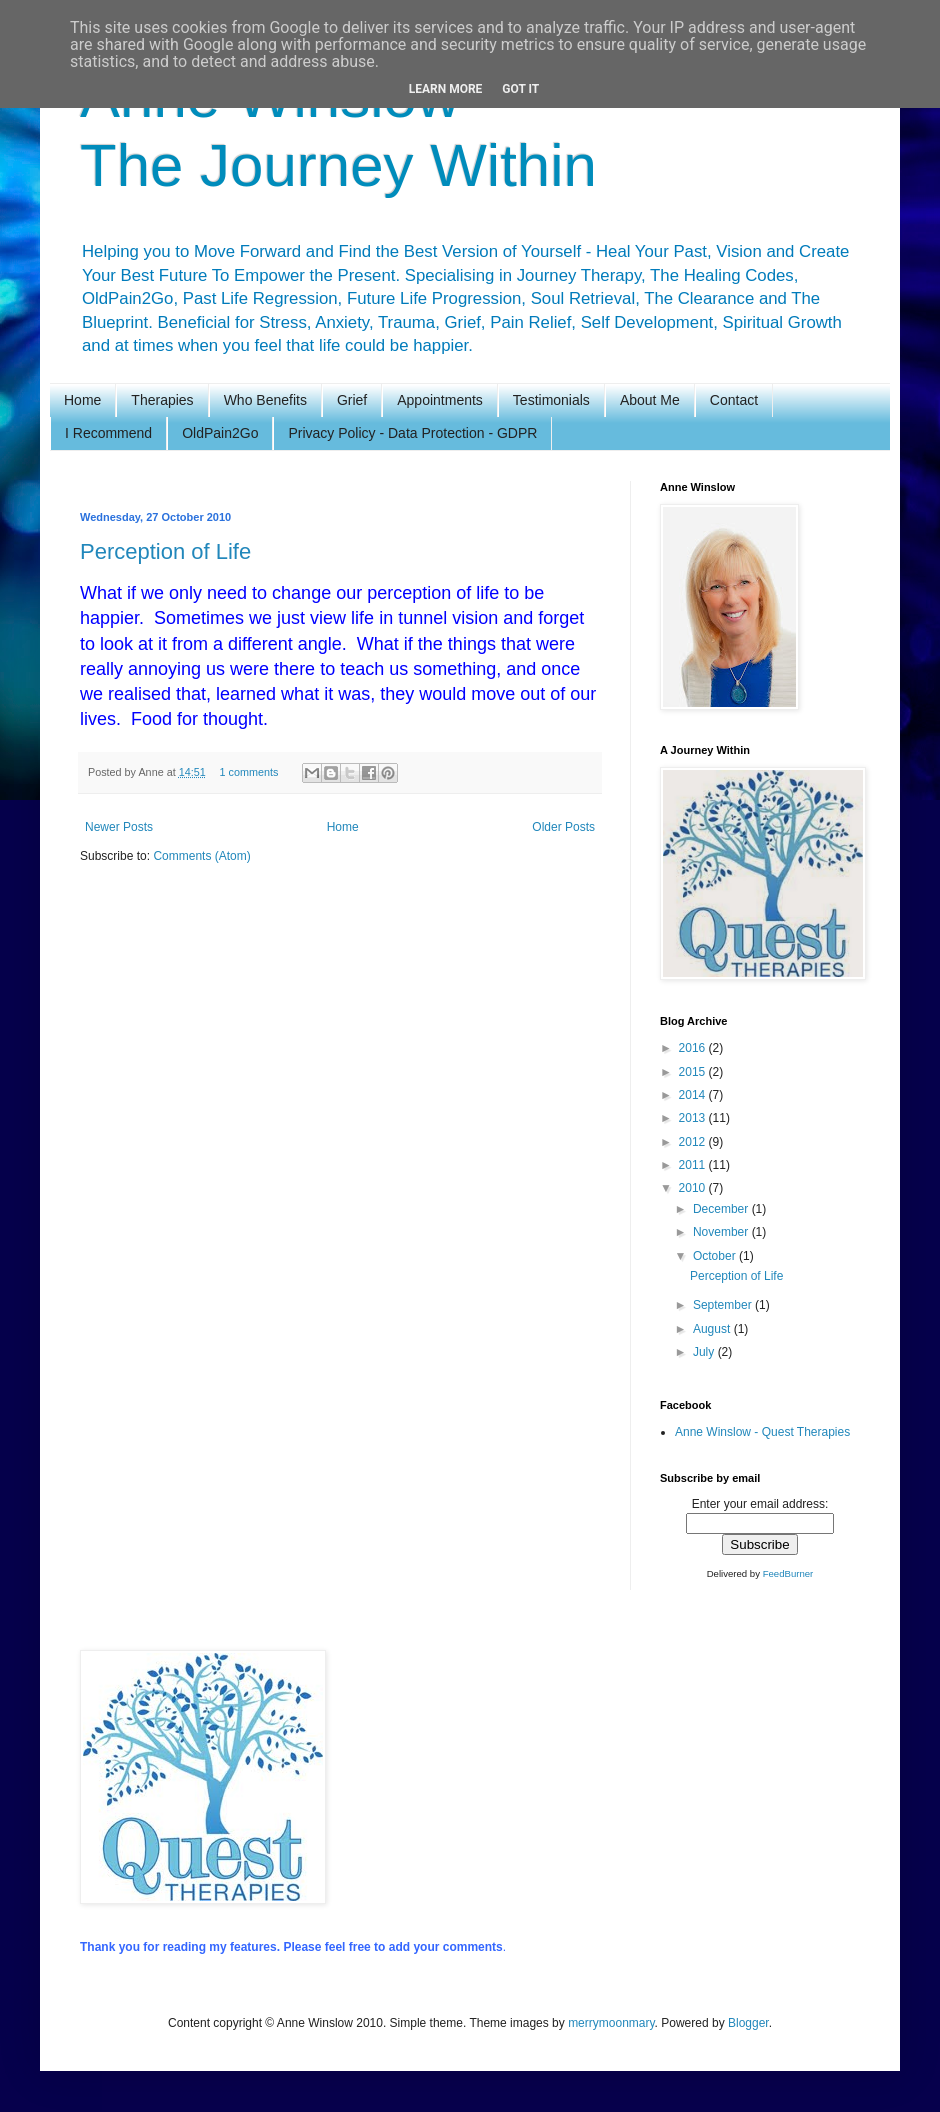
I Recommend (108, 433)
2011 (694, 1165)
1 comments (248, 772)
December (722, 1209)
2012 (694, 1142)
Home (82, 400)
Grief (352, 400)
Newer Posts (119, 827)
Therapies (162, 400)
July (705, 1352)
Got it (520, 89)
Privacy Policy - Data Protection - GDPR (412, 433)
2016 (694, 1048)
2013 (694, 1118)
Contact (734, 400)
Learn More (446, 89)
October (716, 1256)
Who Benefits (265, 400)
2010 (694, 1188)
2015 (694, 1072)
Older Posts (563, 827)
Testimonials (551, 400)
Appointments (440, 400)
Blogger (748, 2023)
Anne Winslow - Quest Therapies (762, 1432)
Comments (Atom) (201, 856)
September (724, 1305)
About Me (650, 400)
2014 (694, 1095)
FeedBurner (788, 1573)
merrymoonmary (611, 2023)
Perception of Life (165, 551)
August (713, 1329)
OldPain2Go (220, 433)
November (722, 1232)
